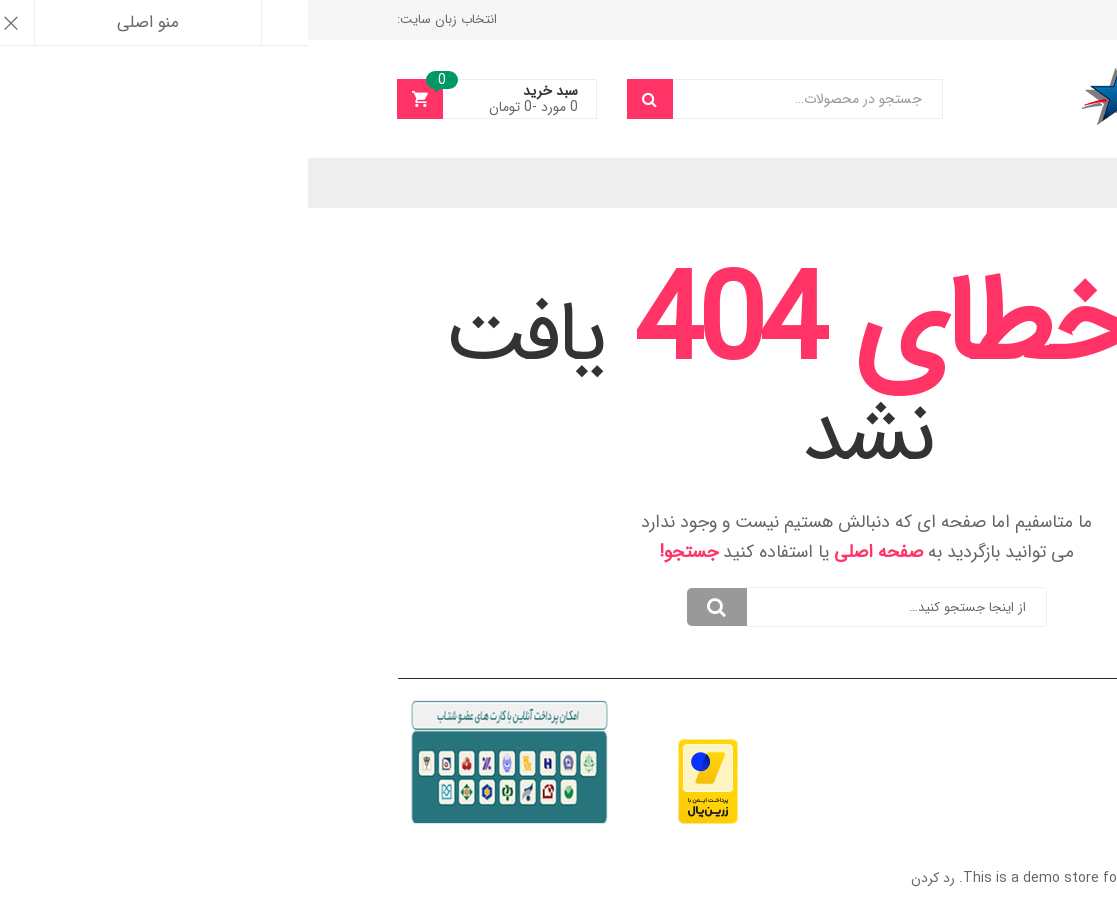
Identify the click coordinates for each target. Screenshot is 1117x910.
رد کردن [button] (625, 878)
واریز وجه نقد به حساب (955, 19)
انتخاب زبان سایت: (139, 19)
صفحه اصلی (570, 552)
